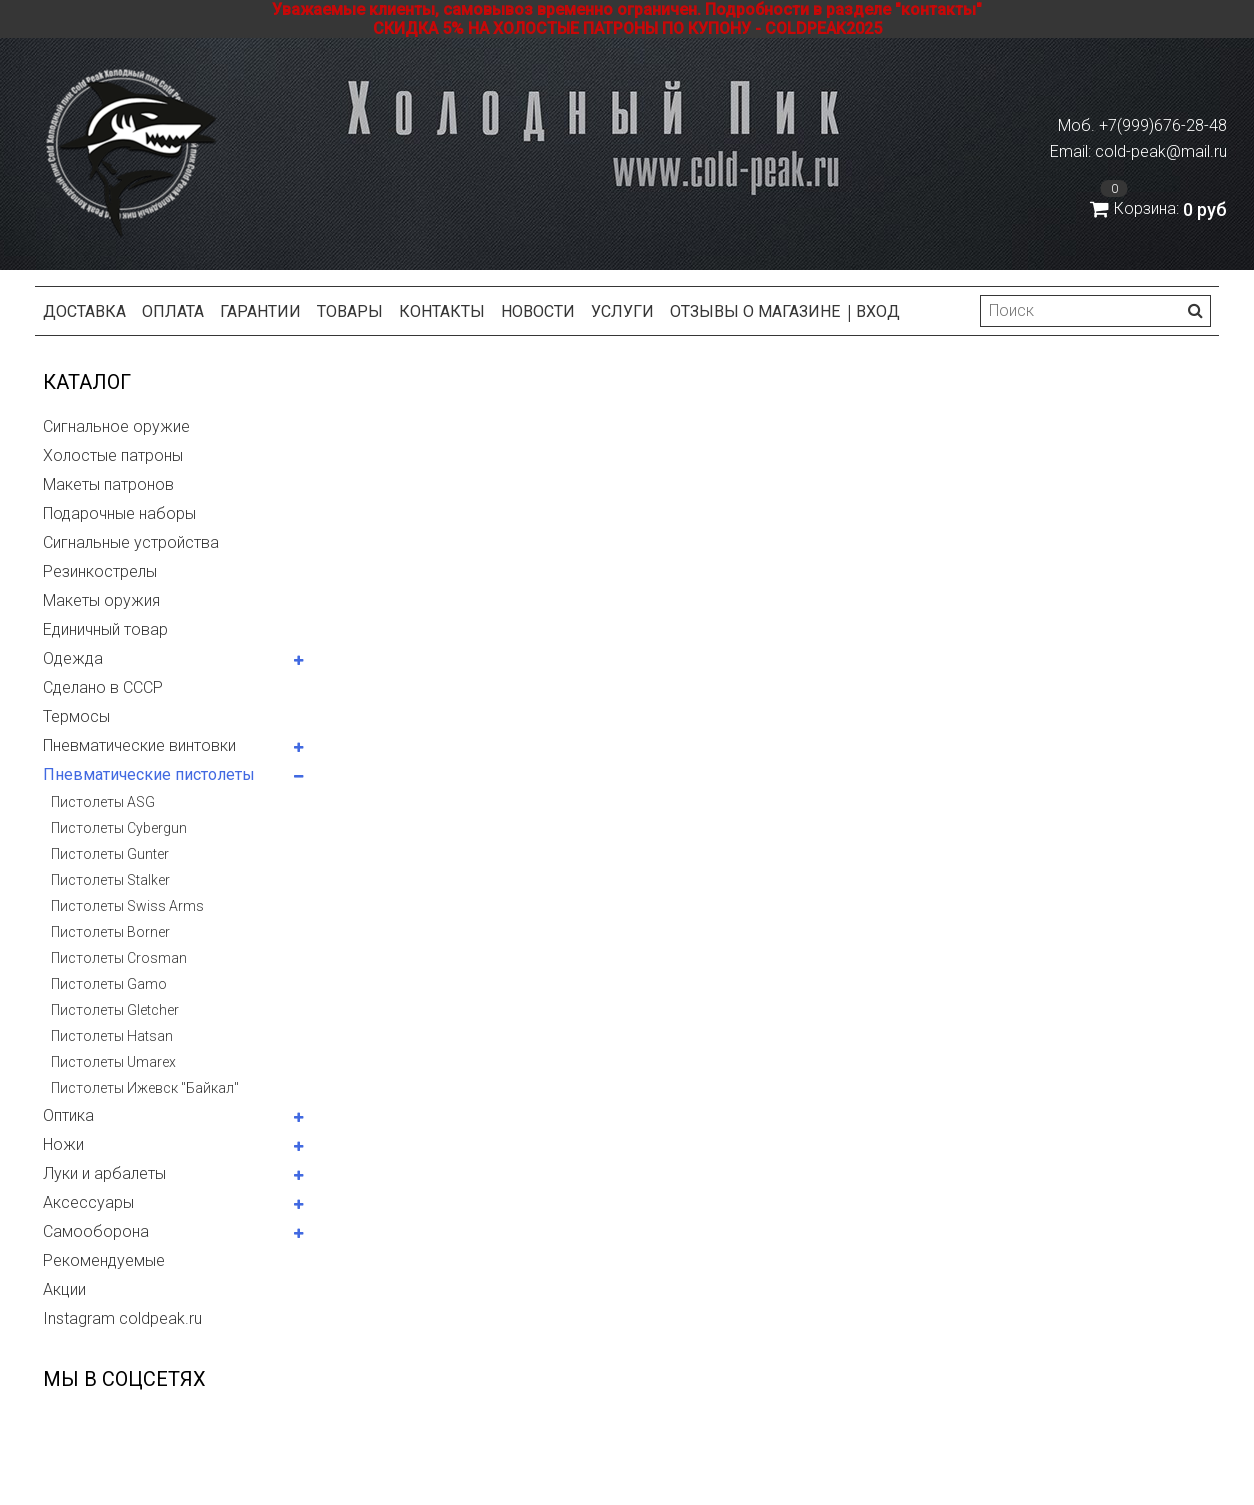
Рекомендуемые (104, 1260)
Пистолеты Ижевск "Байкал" (145, 1088)
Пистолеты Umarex (113, 1062)
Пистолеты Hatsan (112, 1036)
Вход (878, 311)
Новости (538, 311)
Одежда (73, 658)
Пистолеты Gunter (110, 854)
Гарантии (260, 311)
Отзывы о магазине (755, 311)
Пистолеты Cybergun (119, 828)
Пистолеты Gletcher (115, 1010)
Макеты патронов (108, 484)
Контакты (442, 311)
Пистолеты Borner (110, 932)
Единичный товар (105, 629)
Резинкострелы (100, 571)
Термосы (76, 716)
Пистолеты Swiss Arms (127, 906)
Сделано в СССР (103, 687)
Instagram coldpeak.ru (122, 1318)
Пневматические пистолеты (149, 774)
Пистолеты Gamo (109, 984)
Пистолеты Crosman (119, 958)
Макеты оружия (101, 600)
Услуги (622, 311)
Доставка (84, 311)
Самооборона (96, 1231)
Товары (350, 311)
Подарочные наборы (119, 513)
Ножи (63, 1144)
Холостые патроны (113, 455)
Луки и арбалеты (104, 1173)
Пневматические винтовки (139, 745)
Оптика (68, 1115)
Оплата (173, 311)
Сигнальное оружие (116, 426)
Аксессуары (88, 1202)
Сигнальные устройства (131, 542)
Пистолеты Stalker (110, 880)
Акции (64, 1289)
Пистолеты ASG (103, 802)
